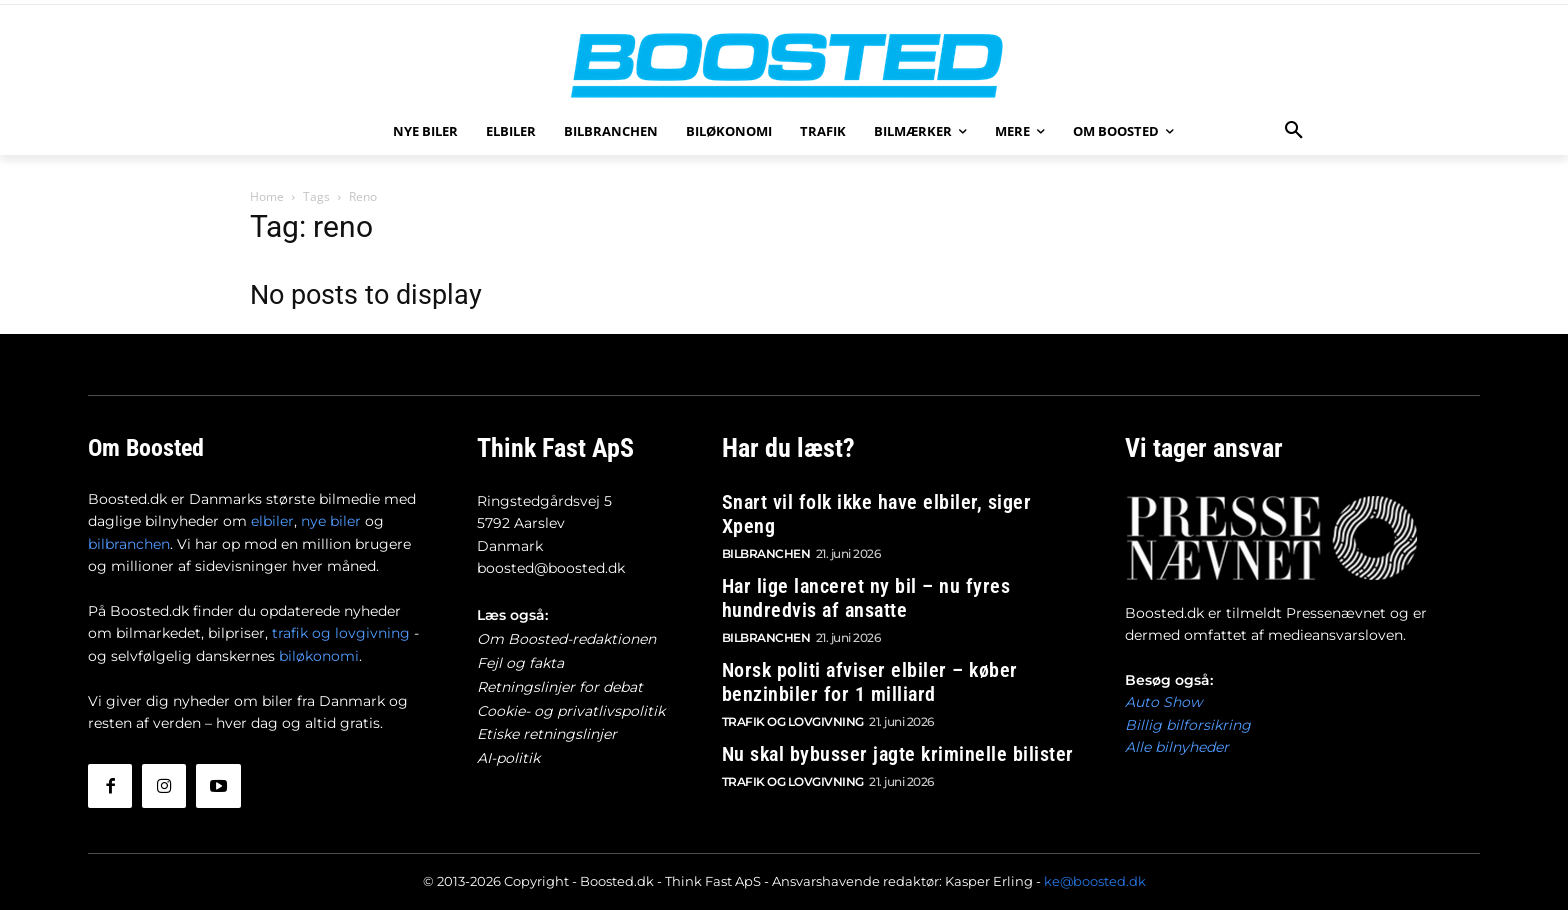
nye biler (331, 521)
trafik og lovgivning (341, 633)
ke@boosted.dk (1095, 881)
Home (267, 196)
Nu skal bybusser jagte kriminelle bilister (898, 752)
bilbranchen (129, 544)
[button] (1294, 131)
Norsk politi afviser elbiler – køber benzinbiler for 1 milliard (870, 680)
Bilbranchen (766, 551)
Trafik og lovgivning (793, 719)
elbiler (272, 521)
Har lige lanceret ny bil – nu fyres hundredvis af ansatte (866, 596)
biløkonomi (319, 656)
